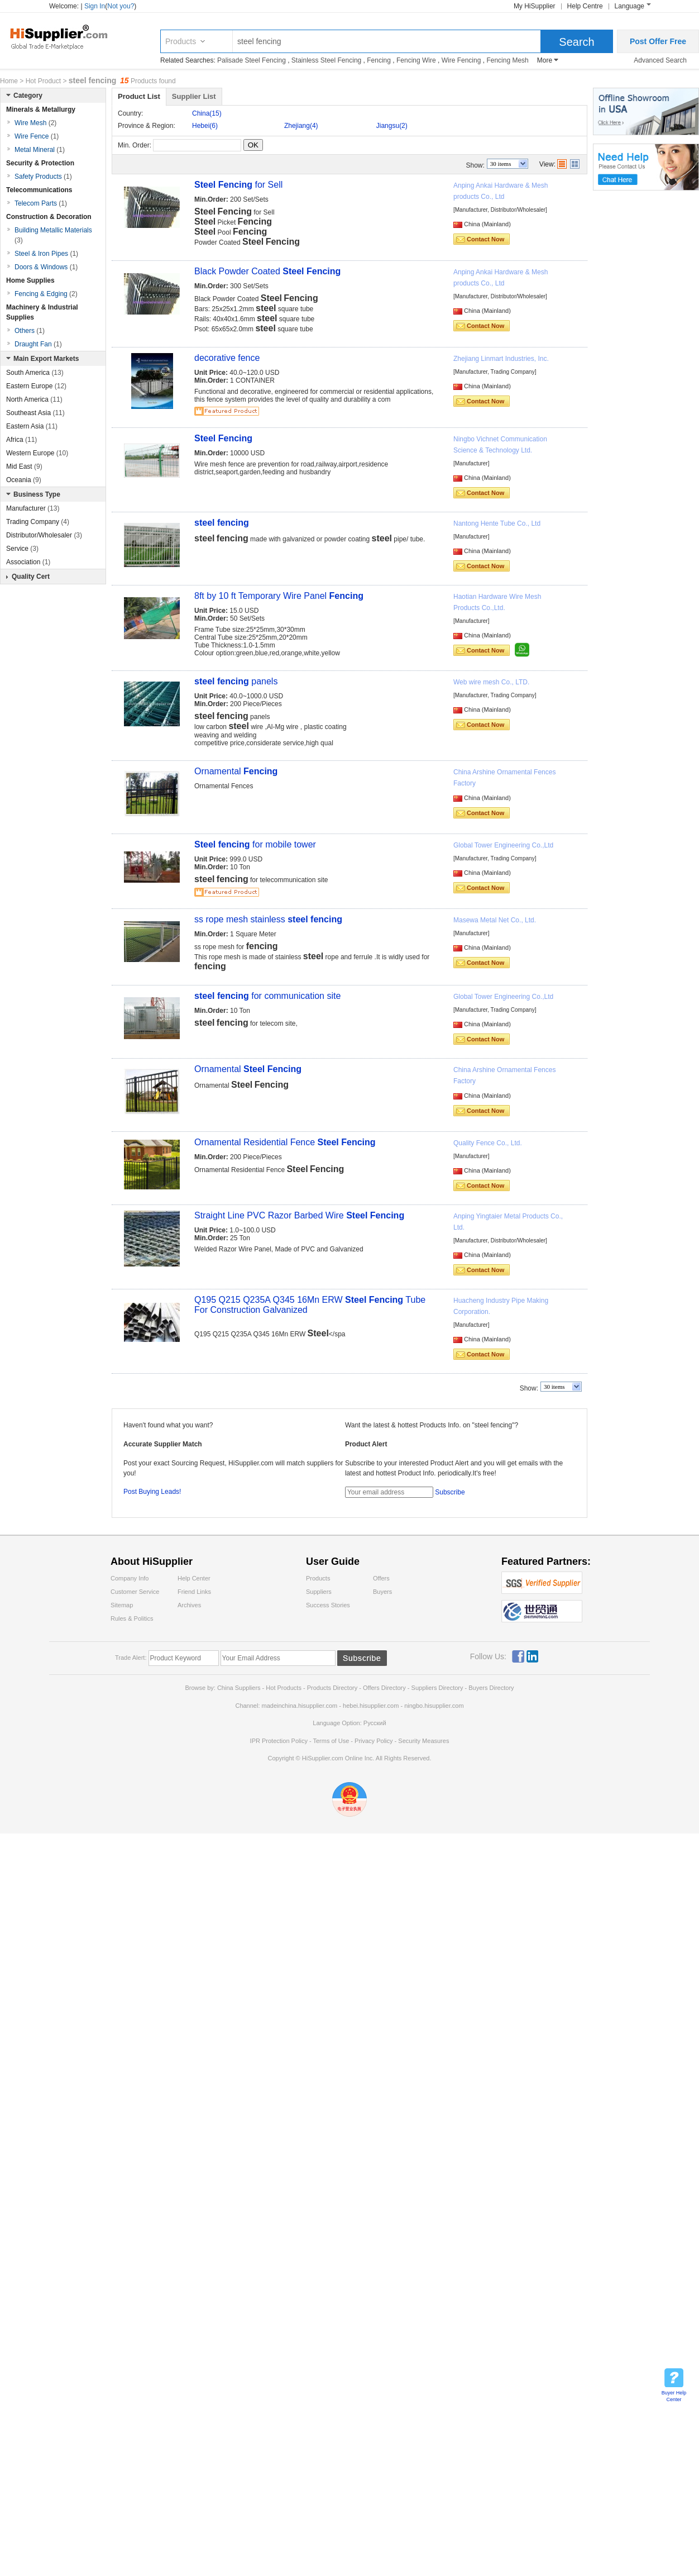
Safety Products (43, 176)
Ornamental (235, 771)
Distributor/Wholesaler (44, 535)
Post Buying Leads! (152, 1492)
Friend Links (194, 1591)
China (207, 113)
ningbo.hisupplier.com (433, 1705)
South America (35, 373)
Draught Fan (38, 344)
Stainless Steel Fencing (326, 60)
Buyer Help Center (674, 2396)
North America (34, 399)
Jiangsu (392, 126)
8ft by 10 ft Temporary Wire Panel (278, 596)
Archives (189, 1605)
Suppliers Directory (438, 1687)
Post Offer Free (658, 41)
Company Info (130, 1578)
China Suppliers (239, 1687)
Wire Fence (37, 136)
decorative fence (227, 358)
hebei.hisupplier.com (371, 1705)
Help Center (194, 1578)
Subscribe (450, 1492)
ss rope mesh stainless (268, 919)
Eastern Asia (32, 426)
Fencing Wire (416, 60)
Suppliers (319, 1591)
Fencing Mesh (507, 60)
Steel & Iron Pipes (46, 254)
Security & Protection (40, 163)
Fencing (379, 60)
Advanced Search (660, 60)
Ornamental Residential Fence (285, 1142)
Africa (21, 440)
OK (253, 145)
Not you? (120, 6)
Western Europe (37, 453)
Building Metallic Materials (53, 235)
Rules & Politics (132, 1618)
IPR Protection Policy (279, 1740)
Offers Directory (384, 1687)
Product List (139, 96)
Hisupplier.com (67, 36)
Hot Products (283, 1687)
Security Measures (423, 1740)
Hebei (205, 126)
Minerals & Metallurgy (40, 109)
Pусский (374, 1723)
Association (28, 562)
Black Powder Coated (267, 271)
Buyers (382, 1591)
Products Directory (333, 1687)
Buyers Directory (491, 1687)
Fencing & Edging (46, 294)
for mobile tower (255, 844)
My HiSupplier (535, 6)
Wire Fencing (461, 60)
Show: (475, 165)
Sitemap (122, 1605)
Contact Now (485, 239)
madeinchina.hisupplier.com (300, 1705)
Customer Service (135, 1591)
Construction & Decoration (49, 217)
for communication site (267, 996)
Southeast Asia (35, 413)
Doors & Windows (46, 267)
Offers (381, 1578)
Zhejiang (301, 126)
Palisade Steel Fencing (251, 60)
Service (22, 549)
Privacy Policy (373, 1740)
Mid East (24, 466)
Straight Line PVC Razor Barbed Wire (299, 1215)
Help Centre (585, 6)
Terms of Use (331, 1740)
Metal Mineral (40, 150)
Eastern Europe (36, 386)
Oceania (23, 480)
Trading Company (37, 522)
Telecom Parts (41, 203)
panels (235, 681)
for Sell (238, 184)
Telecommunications (39, 190)
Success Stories (328, 1605)
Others (30, 331)
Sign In (94, 6)
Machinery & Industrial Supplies (42, 312)
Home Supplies (30, 280)
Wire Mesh (35, 123)
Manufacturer (32, 508)
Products (180, 41)
